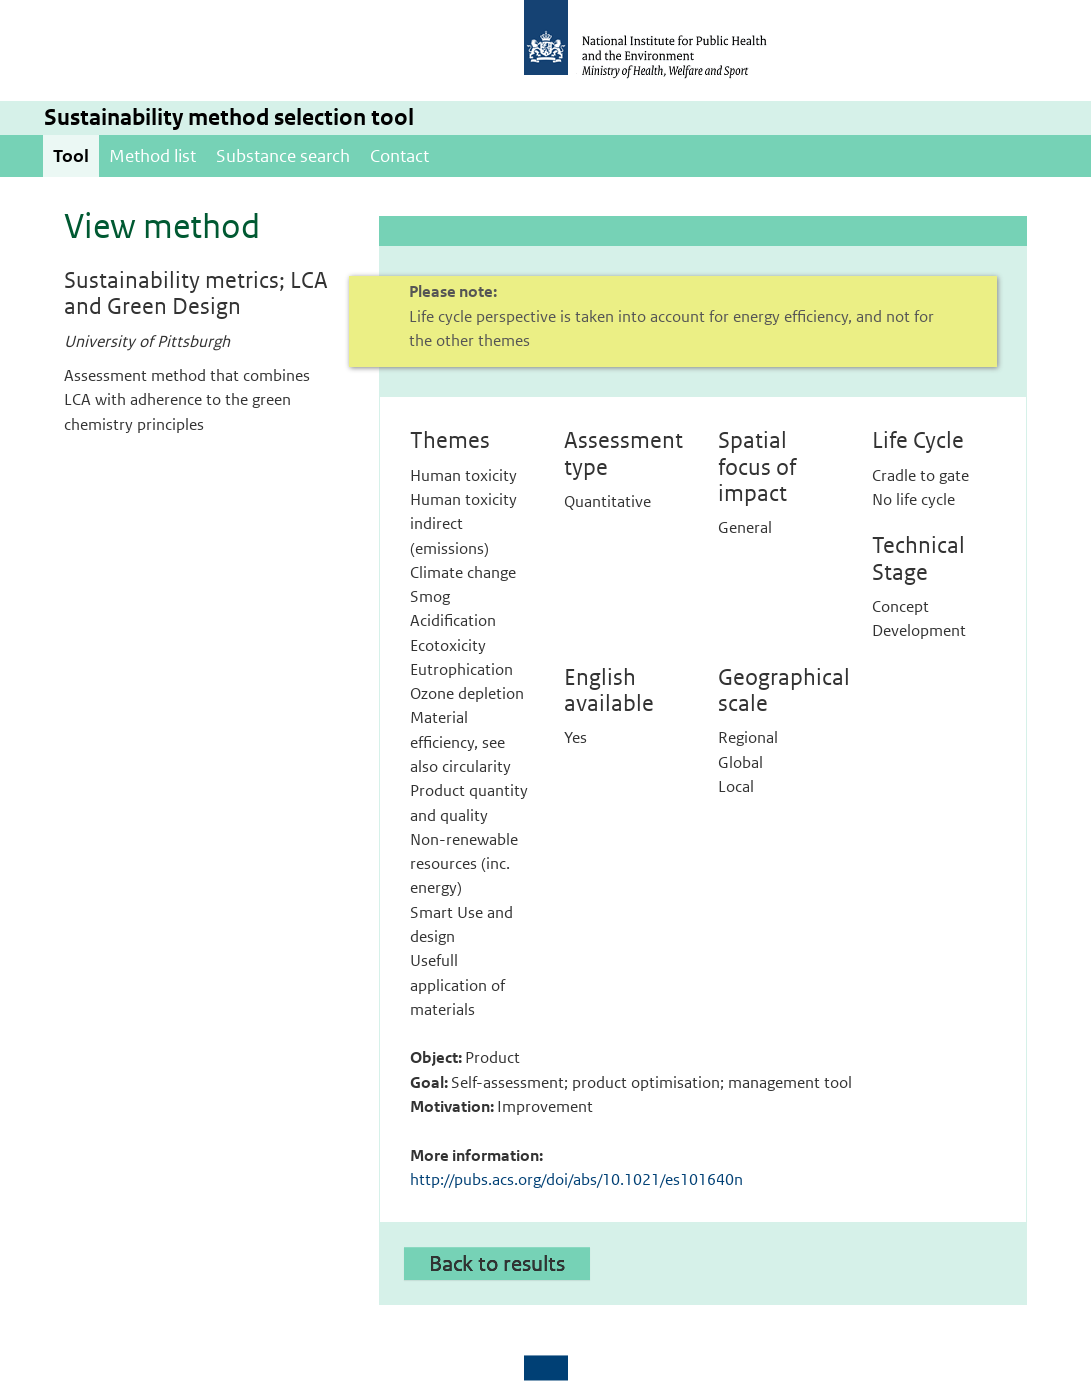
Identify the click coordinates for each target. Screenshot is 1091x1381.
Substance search (283, 156)
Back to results (497, 1263)
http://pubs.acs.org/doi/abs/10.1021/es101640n (576, 1179)
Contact (399, 156)
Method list (152, 156)
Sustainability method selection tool (229, 117)
